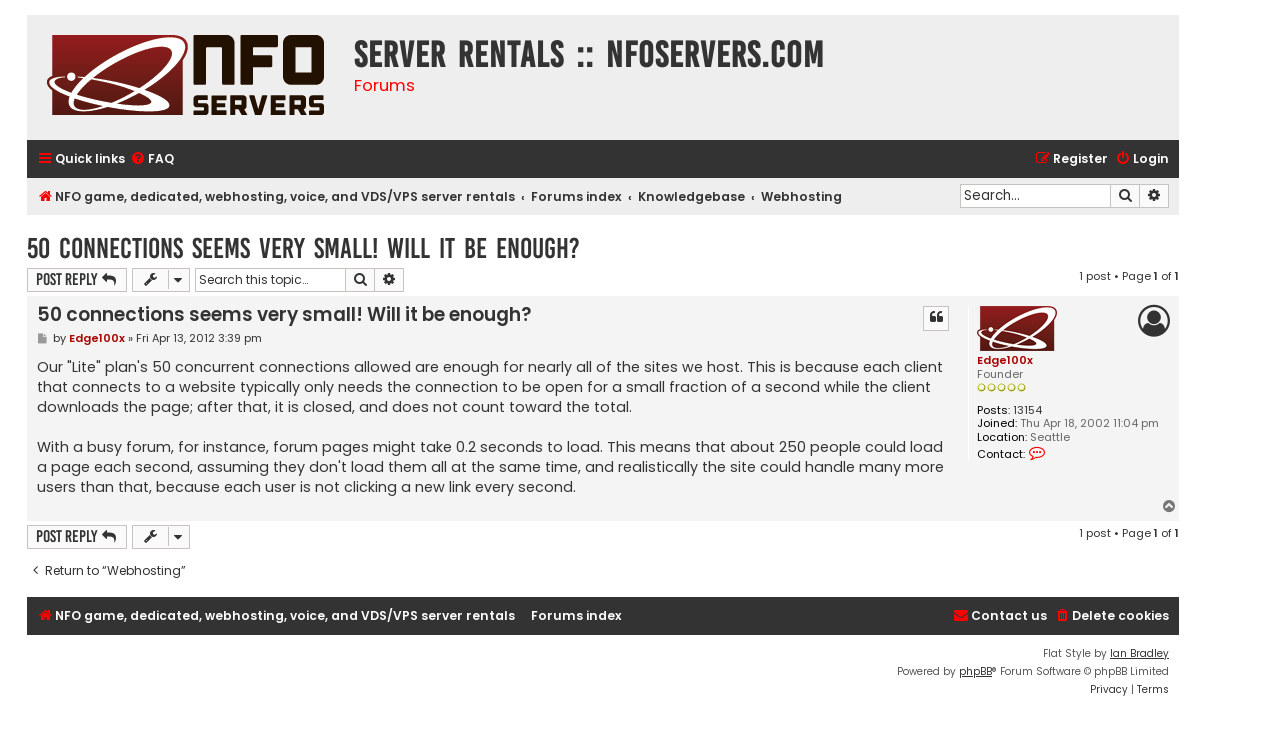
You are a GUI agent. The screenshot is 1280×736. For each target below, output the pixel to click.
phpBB (975, 671)
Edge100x (1005, 360)
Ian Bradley (1139, 653)
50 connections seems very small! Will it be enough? (303, 248)
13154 (1027, 410)
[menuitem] (152, 159)
